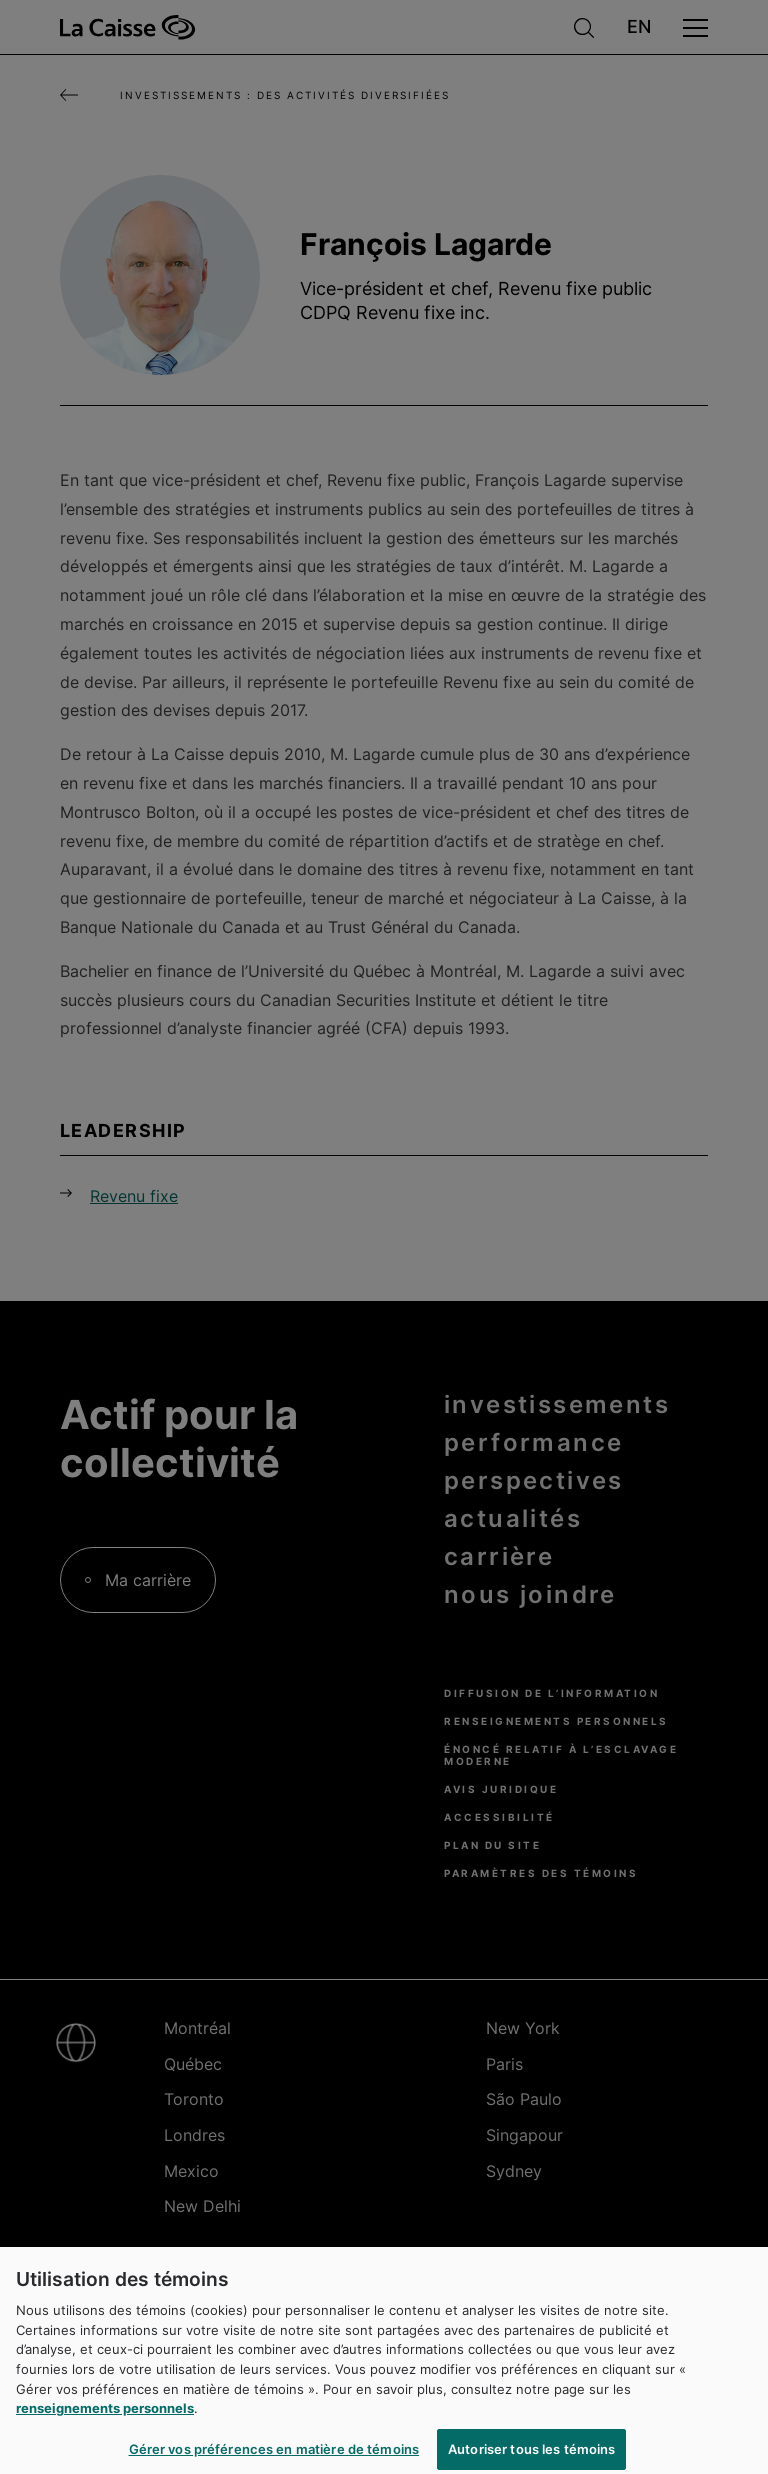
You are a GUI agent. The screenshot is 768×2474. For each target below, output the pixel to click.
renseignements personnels (105, 2417)
